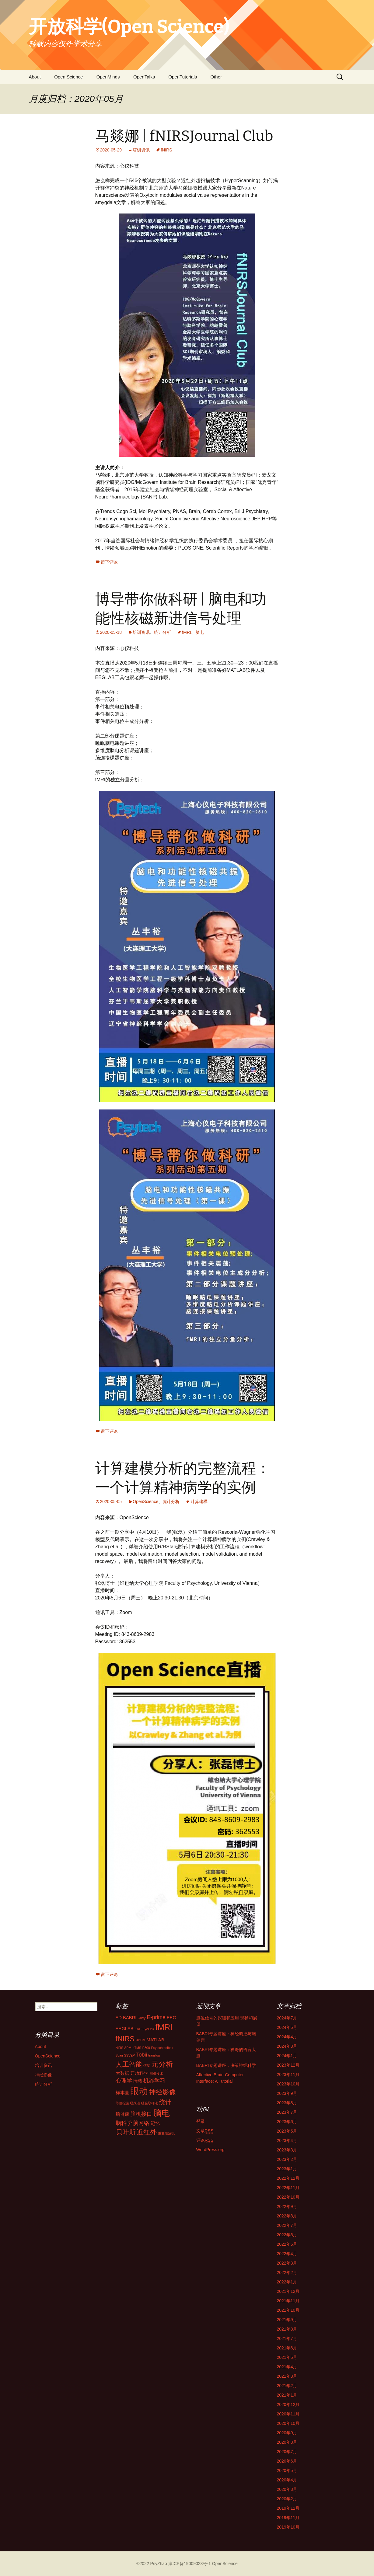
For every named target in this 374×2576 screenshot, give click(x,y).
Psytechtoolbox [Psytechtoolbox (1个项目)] (162, 2048)
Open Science (68, 76)
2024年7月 (287, 2017)
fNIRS (166, 150)
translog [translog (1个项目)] (154, 2055)
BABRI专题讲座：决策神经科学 (226, 2065)
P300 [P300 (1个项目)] (146, 2048)
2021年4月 (287, 2366)
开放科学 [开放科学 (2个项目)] (139, 2073)
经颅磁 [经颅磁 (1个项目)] (135, 2103)
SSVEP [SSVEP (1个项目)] (129, 2055)
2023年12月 (288, 2065)
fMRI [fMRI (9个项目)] (164, 2027)
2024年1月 (287, 2055)
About (35, 76)
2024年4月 (287, 2036)
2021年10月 (288, 2310)
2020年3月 (287, 2489)
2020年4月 (287, 2479)
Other (216, 76)
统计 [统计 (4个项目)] (165, 2102)
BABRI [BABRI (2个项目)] (129, 2017)
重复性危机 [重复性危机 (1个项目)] (166, 2133)
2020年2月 (287, 2498)
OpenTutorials (182, 76)
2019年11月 (288, 2517)
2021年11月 (288, 2300)
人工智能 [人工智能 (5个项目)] (129, 2064)
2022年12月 (288, 2178)
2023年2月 (287, 2159)
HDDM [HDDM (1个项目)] (140, 2040)
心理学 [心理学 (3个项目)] (124, 2081)
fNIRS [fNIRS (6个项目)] (125, 2039)
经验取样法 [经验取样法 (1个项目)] (149, 2103)
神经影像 (43, 2074)
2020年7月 (287, 2451)
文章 (205, 2130)
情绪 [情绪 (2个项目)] (137, 2080)
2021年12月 (288, 2291)
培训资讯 (141, 150)
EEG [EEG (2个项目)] (171, 2017)
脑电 (199, 632)
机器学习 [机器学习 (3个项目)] (154, 2081)
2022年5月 (287, 2244)
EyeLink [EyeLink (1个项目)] (148, 2029)
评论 (205, 2140)
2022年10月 (288, 2197)
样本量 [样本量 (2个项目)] (122, 2092)
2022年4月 (287, 2253)
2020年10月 (288, 2423)
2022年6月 (287, 2234)
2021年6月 (287, 2347)
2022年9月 (287, 2206)
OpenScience (145, 1501)
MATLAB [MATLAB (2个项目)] (155, 2039)
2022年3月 (287, 2263)
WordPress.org (210, 2149)
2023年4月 (287, 2140)
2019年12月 (288, 2508)
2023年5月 (287, 2131)
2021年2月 (287, 2385)
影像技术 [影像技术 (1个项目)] (156, 2073)
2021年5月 (287, 2357)
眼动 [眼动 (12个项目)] (139, 2091)
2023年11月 (288, 2074)
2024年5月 (287, 2027)
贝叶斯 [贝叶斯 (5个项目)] (126, 2132)
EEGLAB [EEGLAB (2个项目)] (125, 2028)
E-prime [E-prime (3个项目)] (156, 2017)
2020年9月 (287, 2432)
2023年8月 (287, 2102)
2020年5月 (287, 2470)
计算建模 (199, 1501)
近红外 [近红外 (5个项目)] (147, 2132)
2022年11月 (288, 2187)
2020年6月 (287, 2461)
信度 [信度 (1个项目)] (146, 2065)
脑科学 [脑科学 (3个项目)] (124, 2123)
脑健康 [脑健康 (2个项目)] (122, 2114)
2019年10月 (288, 2527)
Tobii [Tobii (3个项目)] (141, 2055)
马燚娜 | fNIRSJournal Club (184, 136)
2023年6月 (287, 2121)
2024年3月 (287, 2046)
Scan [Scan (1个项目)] (119, 2055)
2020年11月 (288, 2413)
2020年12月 (288, 2404)
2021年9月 (287, 2319)
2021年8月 (287, 2329)
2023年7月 (287, 2112)
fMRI (186, 632)
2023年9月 (287, 2093)
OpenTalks (144, 76)
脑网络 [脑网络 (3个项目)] (141, 2123)
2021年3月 (287, 2376)
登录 (200, 2121)
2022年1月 (287, 2281)
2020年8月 (287, 2442)
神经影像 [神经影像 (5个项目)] (162, 2092)
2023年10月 (288, 2083)
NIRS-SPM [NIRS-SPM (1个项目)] (123, 2048)
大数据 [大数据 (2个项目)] (122, 2073)
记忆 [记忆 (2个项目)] (155, 2123)
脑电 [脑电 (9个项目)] (161, 2113)
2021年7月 (287, 2338)
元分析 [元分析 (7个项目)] (162, 2064)
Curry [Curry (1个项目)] (141, 2018)
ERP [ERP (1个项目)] (138, 2029)
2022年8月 (287, 2215)
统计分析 (162, 632)
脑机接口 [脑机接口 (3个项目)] (141, 2114)
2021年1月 (287, 2395)
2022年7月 (287, 2225)
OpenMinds (108, 76)
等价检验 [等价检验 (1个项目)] (122, 2103)
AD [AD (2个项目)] (119, 2017)
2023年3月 (287, 2149)
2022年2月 (287, 2272)
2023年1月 (287, 2168)
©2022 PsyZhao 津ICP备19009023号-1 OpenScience (187, 2563)
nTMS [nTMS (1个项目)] (137, 2048)
